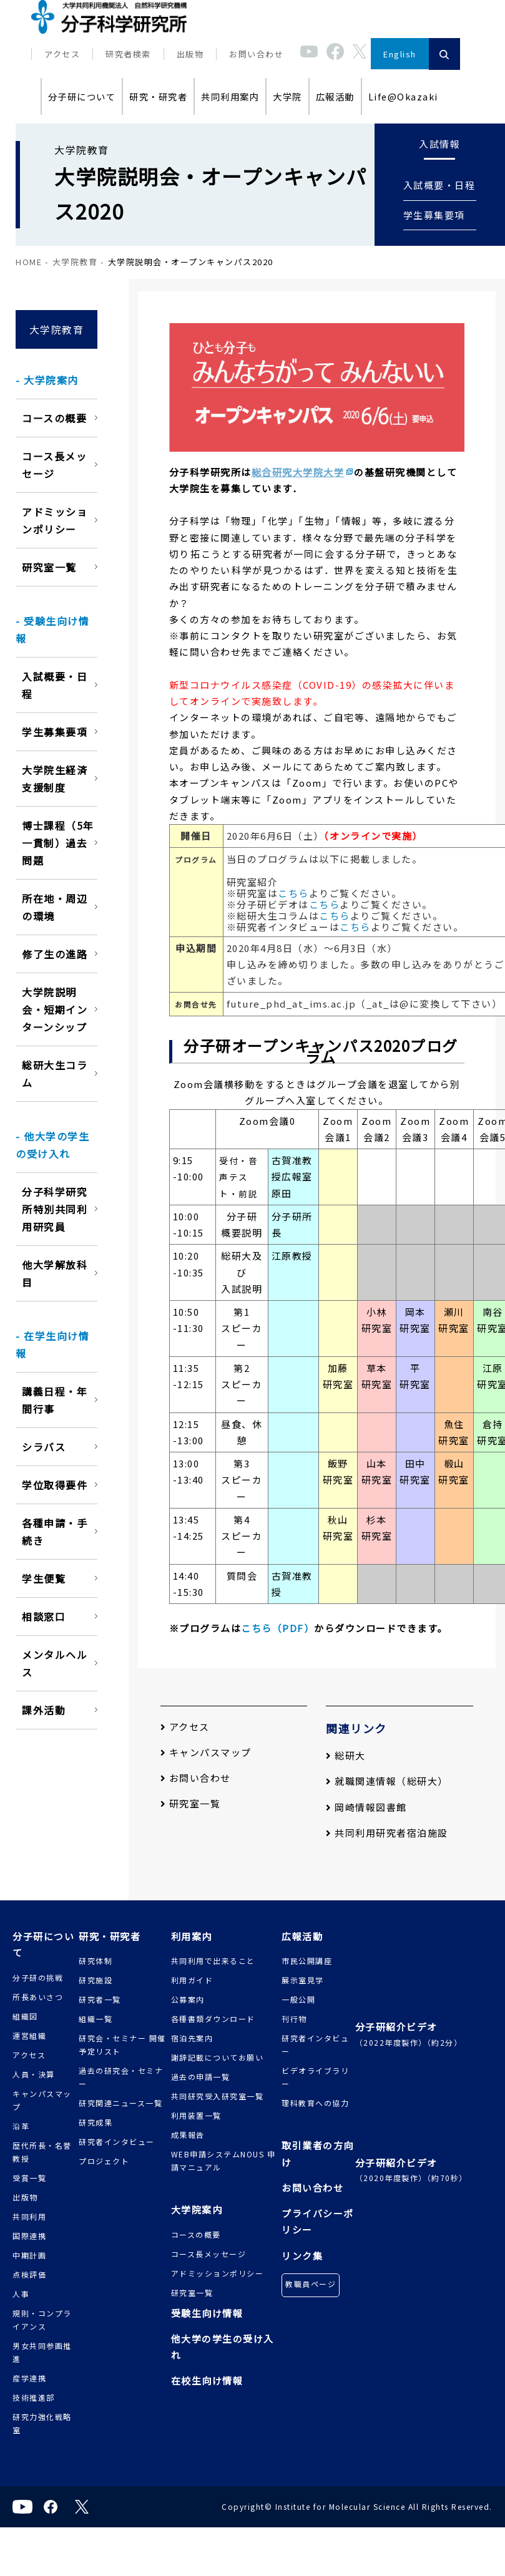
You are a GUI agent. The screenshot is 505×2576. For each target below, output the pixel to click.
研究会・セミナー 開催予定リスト (122, 2044)
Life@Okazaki (403, 96)
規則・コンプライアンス (42, 2319)
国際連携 (29, 2235)
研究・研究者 (158, 96)
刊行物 (294, 2018)
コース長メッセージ (54, 465)
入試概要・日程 (439, 185)
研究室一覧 (49, 567)
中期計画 (29, 2255)
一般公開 (298, 1999)
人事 (20, 2293)
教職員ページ (310, 2283)
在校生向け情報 (207, 2380)
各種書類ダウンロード (213, 2018)
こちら (293, 893)
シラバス (44, 1446)
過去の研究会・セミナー (121, 2077)
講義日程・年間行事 (54, 1400)
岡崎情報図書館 (366, 1807)
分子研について (82, 96)
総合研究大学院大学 (298, 472)
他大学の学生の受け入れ (222, 2346)
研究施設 (95, 1980)
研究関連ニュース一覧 (120, 2102)
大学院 (287, 96)
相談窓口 (44, 1616)
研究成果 (95, 2122)
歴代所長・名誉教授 (42, 2152)
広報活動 (335, 96)
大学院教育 (75, 262)
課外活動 (44, 1710)
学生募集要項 (434, 214)
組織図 (25, 2016)
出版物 (190, 54)
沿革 (20, 2126)
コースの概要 (54, 418)
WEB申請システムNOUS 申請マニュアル (223, 2160)
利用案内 (191, 1936)
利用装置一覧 (196, 2115)
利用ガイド (192, 1980)
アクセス (62, 54)
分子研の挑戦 (37, 1977)
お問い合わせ (256, 54)
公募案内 (188, 1999)
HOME (29, 262)
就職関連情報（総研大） (387, 1780)
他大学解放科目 (54, 1273)
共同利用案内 (230, 96)
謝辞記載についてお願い (217, 2057)
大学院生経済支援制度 (54, 778)
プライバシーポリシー (318, 2221)
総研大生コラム (54, 1073)
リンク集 (302, 2255)
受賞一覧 (29, 2177)
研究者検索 (128, 54)
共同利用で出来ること (213, 1960)
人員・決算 (33, 2074)
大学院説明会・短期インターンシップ (54, 1009)
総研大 (346, 1755)
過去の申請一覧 (200, 2076)
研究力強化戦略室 (42, 2423)
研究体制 (95, 1960)
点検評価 (29, 2274)
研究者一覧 (100, 1999)
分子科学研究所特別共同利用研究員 (54, 1209)
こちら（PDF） (277, 1628)
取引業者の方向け (318, 2153)
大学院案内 (197, 2209)
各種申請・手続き (54, 1531)
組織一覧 (95, 2018)
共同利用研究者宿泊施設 (387, 1832)
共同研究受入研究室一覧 (217, 2096)
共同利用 (29, 2216)
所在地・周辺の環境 (54, 907)
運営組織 (29, 2035)
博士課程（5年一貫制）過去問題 (58, 843)
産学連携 (29, 2378)
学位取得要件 (54, 1484)
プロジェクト (104, 2161)
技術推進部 (33, 2397)
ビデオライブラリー (315, 2077)
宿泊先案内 (192, 2038)
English (399, 54)
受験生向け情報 (207, 2313)
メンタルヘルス (54, 1663)
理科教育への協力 (315, 2102)
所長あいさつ (37, 1996)
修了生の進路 (54, 953)
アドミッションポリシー (54, 520)
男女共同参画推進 (42, 2352)
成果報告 (188, 2134)
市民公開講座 (307, 1960)
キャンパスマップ (206, 1752)
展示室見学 (303, 1980)
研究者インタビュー (117, 2141)
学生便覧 (44, 1578)
